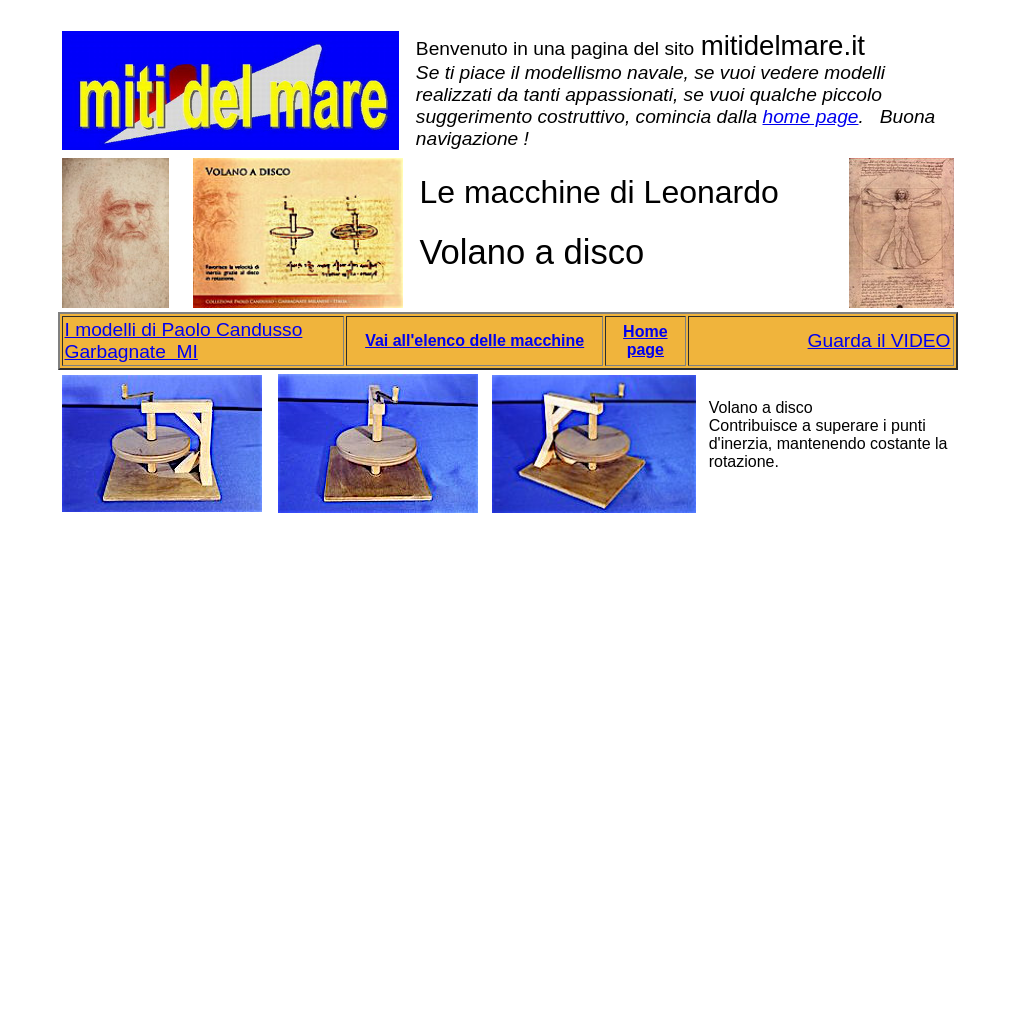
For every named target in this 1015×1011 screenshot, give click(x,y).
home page (810, 116)
